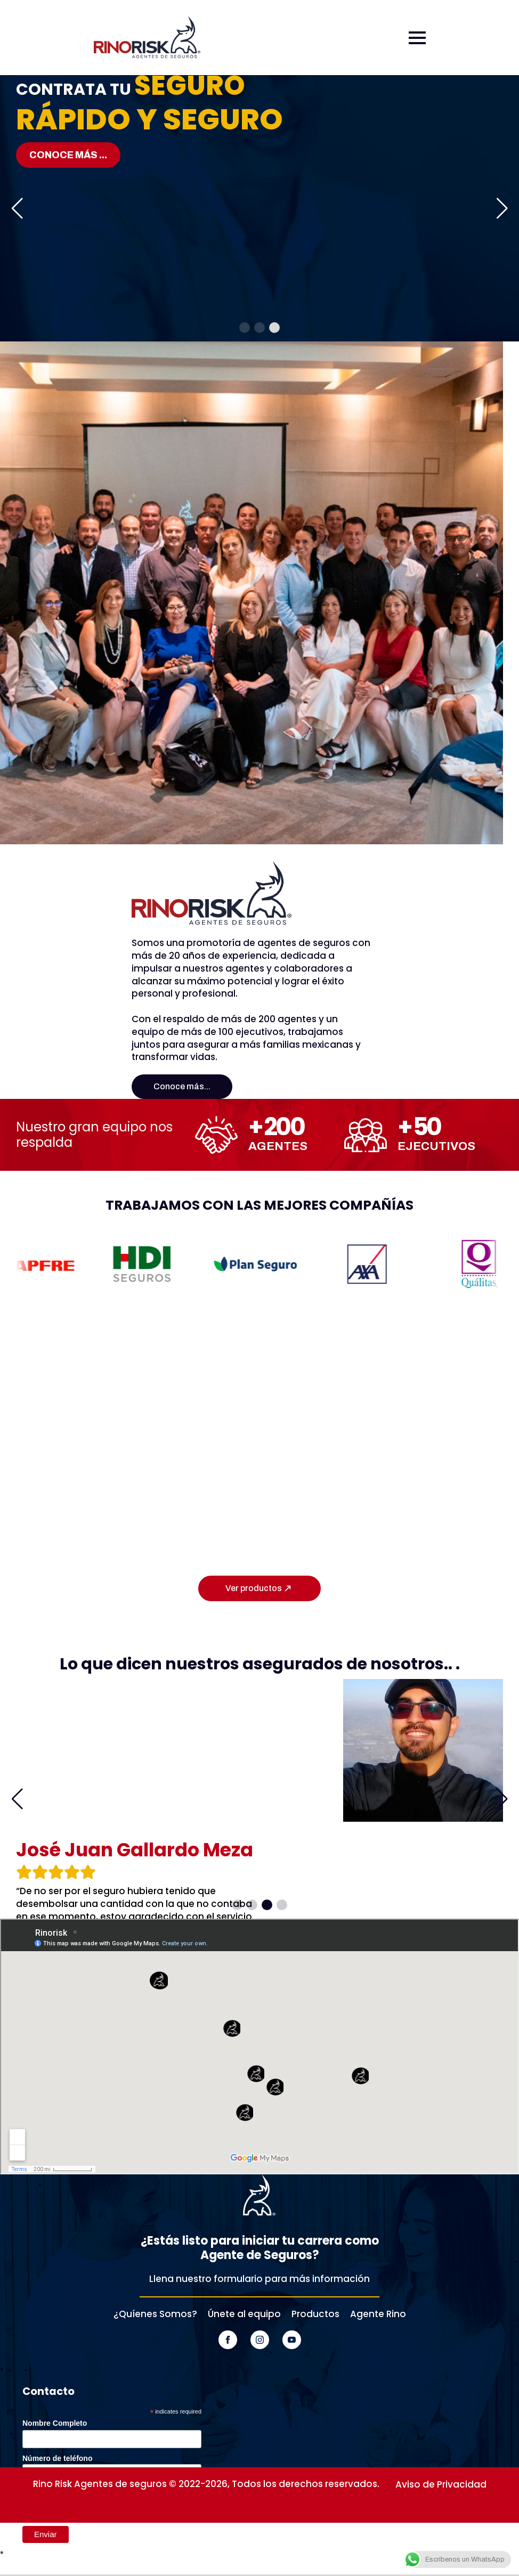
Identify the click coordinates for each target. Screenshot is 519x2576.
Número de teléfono (57, 2458)
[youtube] (291, 2339)
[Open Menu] (417, 37)
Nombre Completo (54, 2423)
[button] (17, 208)
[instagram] (259, 2339)
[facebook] (227, 2339)
